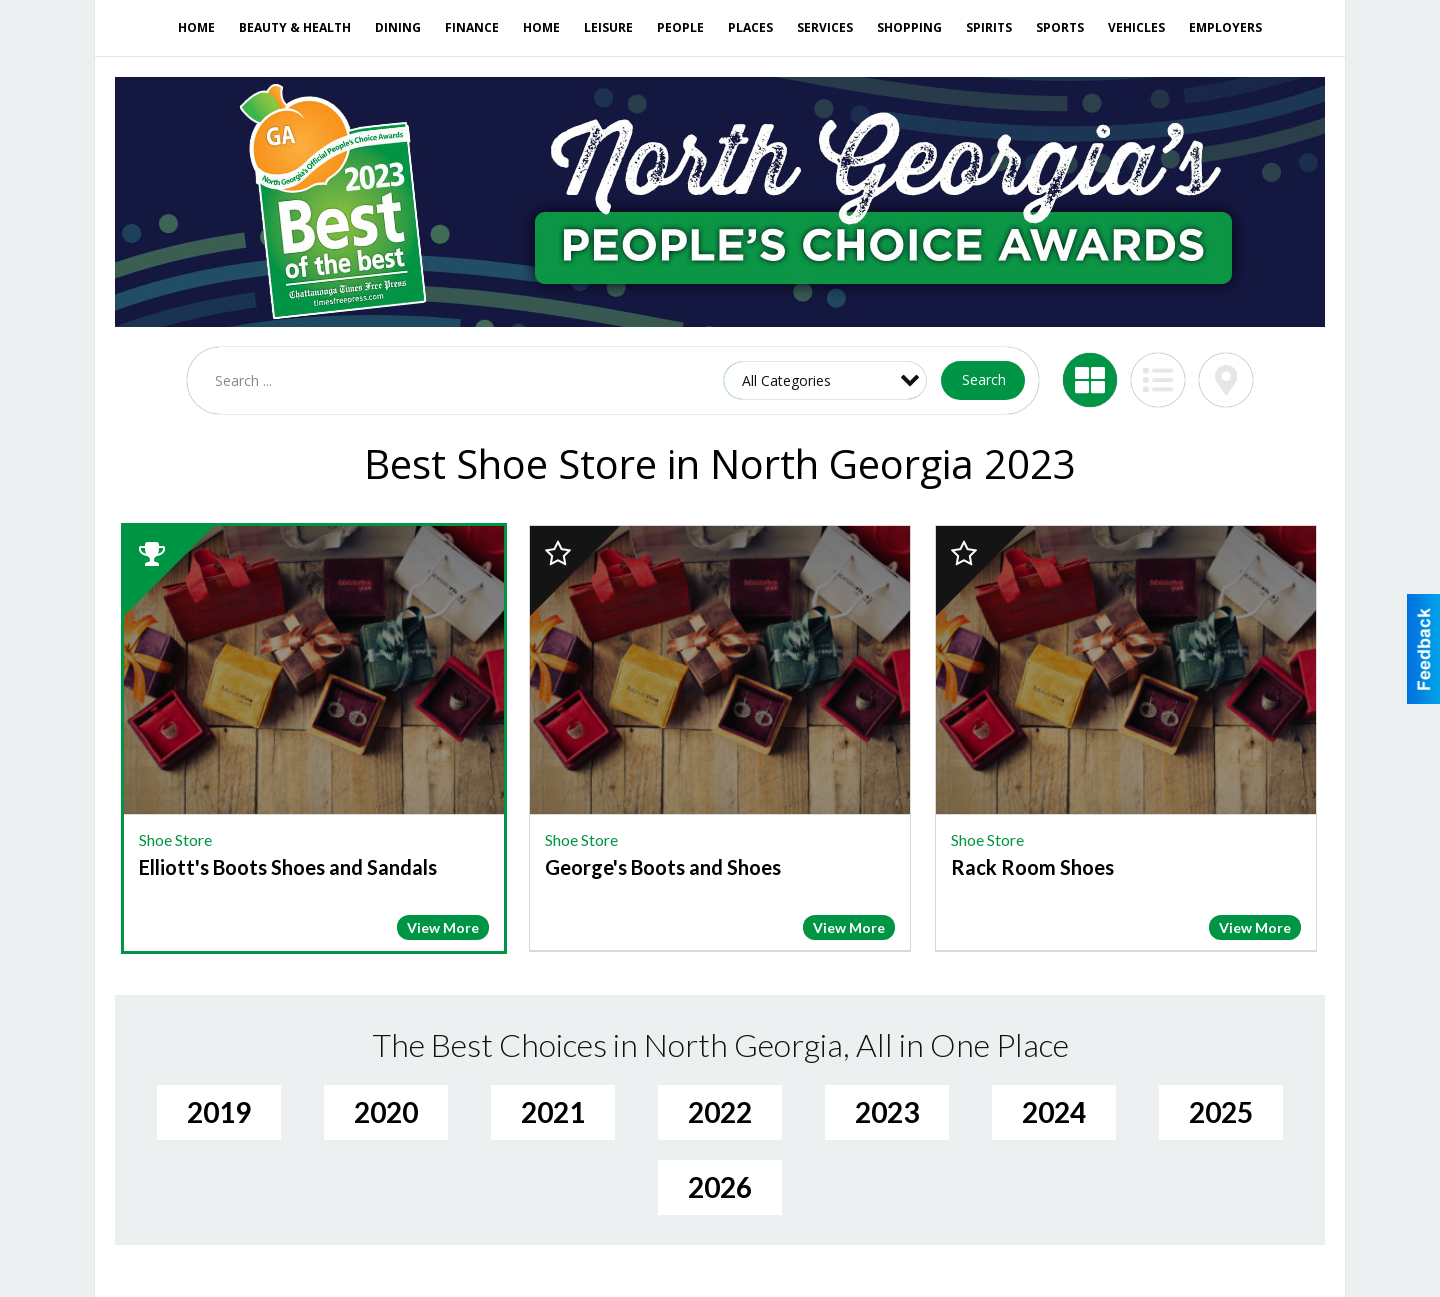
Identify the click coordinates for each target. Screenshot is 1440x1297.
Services (825, 27)
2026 (720, 1187)
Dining (398, 27)
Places (750, 27)
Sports (1060, 27)
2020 (386, 1112)
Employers (1225, 27)
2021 (553, 1112)
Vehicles (1136, 27)
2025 (1221, 1112)
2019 (219, 1112)
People (680, 27)
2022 (720, 1112)
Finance (472, 27)
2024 (1054, 1112)
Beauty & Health (295, 27)
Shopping (909, 27)
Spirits (989, 27)
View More (443, 927)
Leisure (608, 27)
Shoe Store (175, 839)
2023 (887, 1112)
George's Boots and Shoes (663, 867)
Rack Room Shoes (1032, 867)
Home (196, 27)
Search (984, 379)
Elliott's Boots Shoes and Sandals (288, 867)
